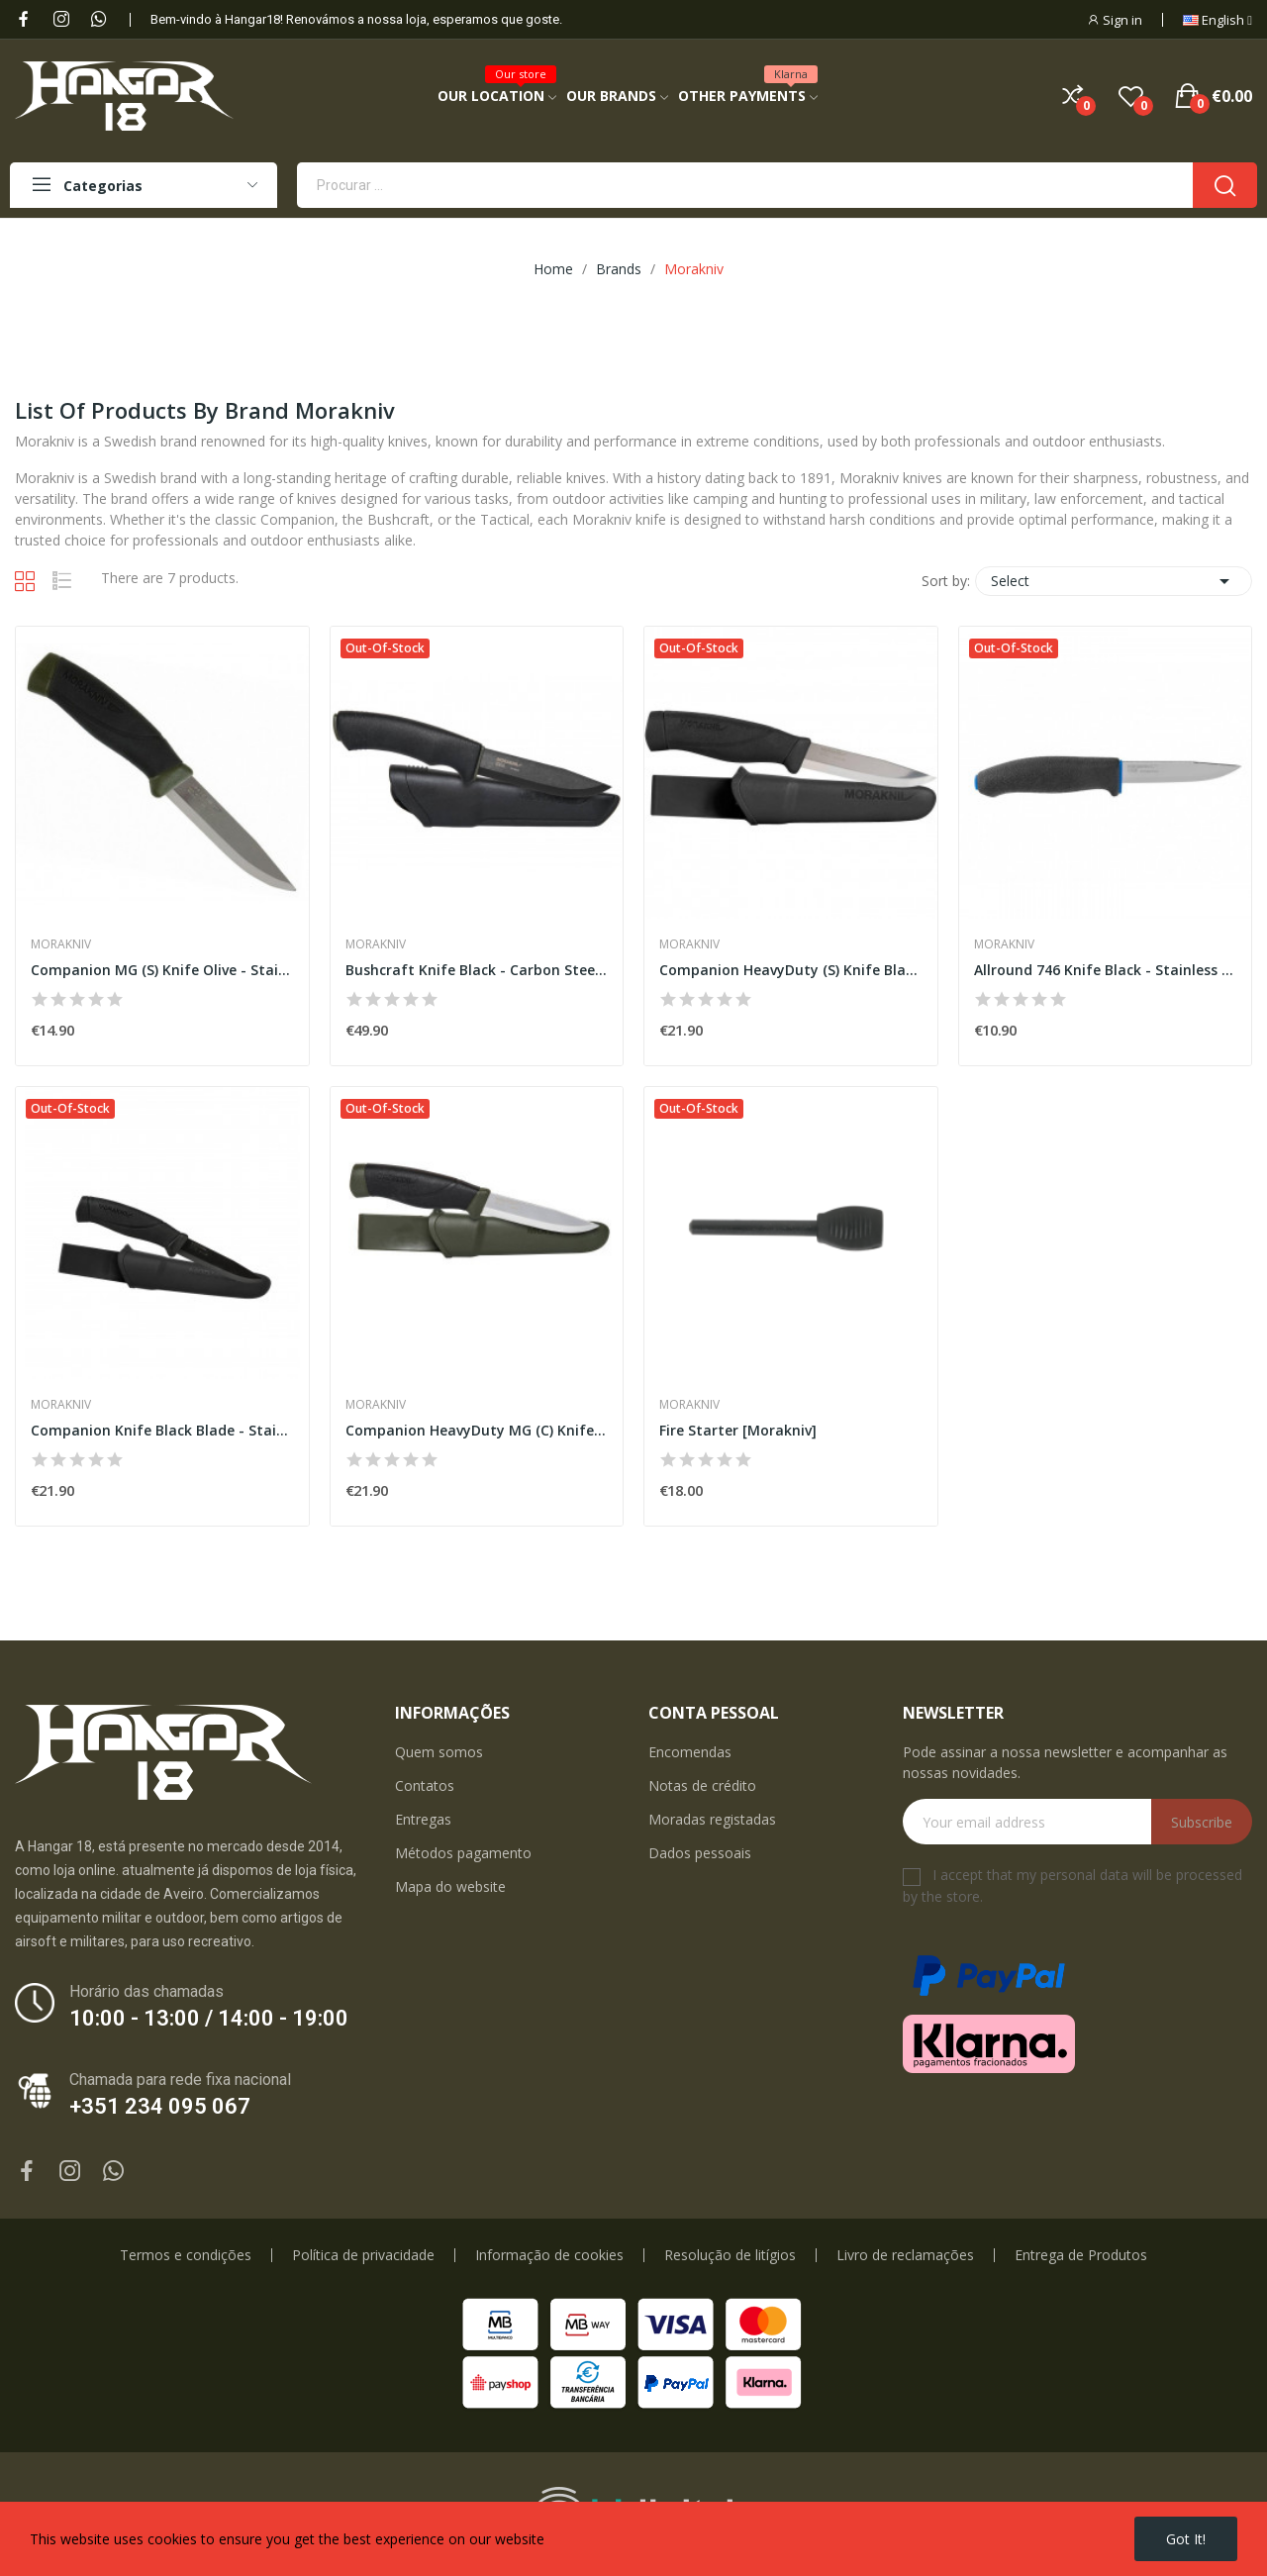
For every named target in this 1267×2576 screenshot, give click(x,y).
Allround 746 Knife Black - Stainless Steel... (1105, 969)
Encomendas (689, 1751)
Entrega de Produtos (1081, 2255)
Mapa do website (450, 1886)
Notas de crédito (702, 1785)
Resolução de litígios (730, 2255)
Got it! (1186, 2538)
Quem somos (439, 1751)
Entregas (423, 1819)
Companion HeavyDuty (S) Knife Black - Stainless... (791, 969)
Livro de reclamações (905, 2255)
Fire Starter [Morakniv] (738, 1430)
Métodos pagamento (463, 1852)
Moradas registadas (712, 1819)
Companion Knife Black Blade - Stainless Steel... (162, 1430)
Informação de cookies (549, 2255)
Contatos (424, 1785)
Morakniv (61, 944)
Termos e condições (185, 2255)
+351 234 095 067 (159, 2106)
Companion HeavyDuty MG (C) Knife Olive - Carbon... (477, 1430)
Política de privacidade (363, 2255)
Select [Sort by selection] (1113, 581)
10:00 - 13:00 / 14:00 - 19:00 (208, 2018)
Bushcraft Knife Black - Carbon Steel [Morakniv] (477, 969)
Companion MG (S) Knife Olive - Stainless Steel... (162, 969)
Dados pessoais (699, 1852)
